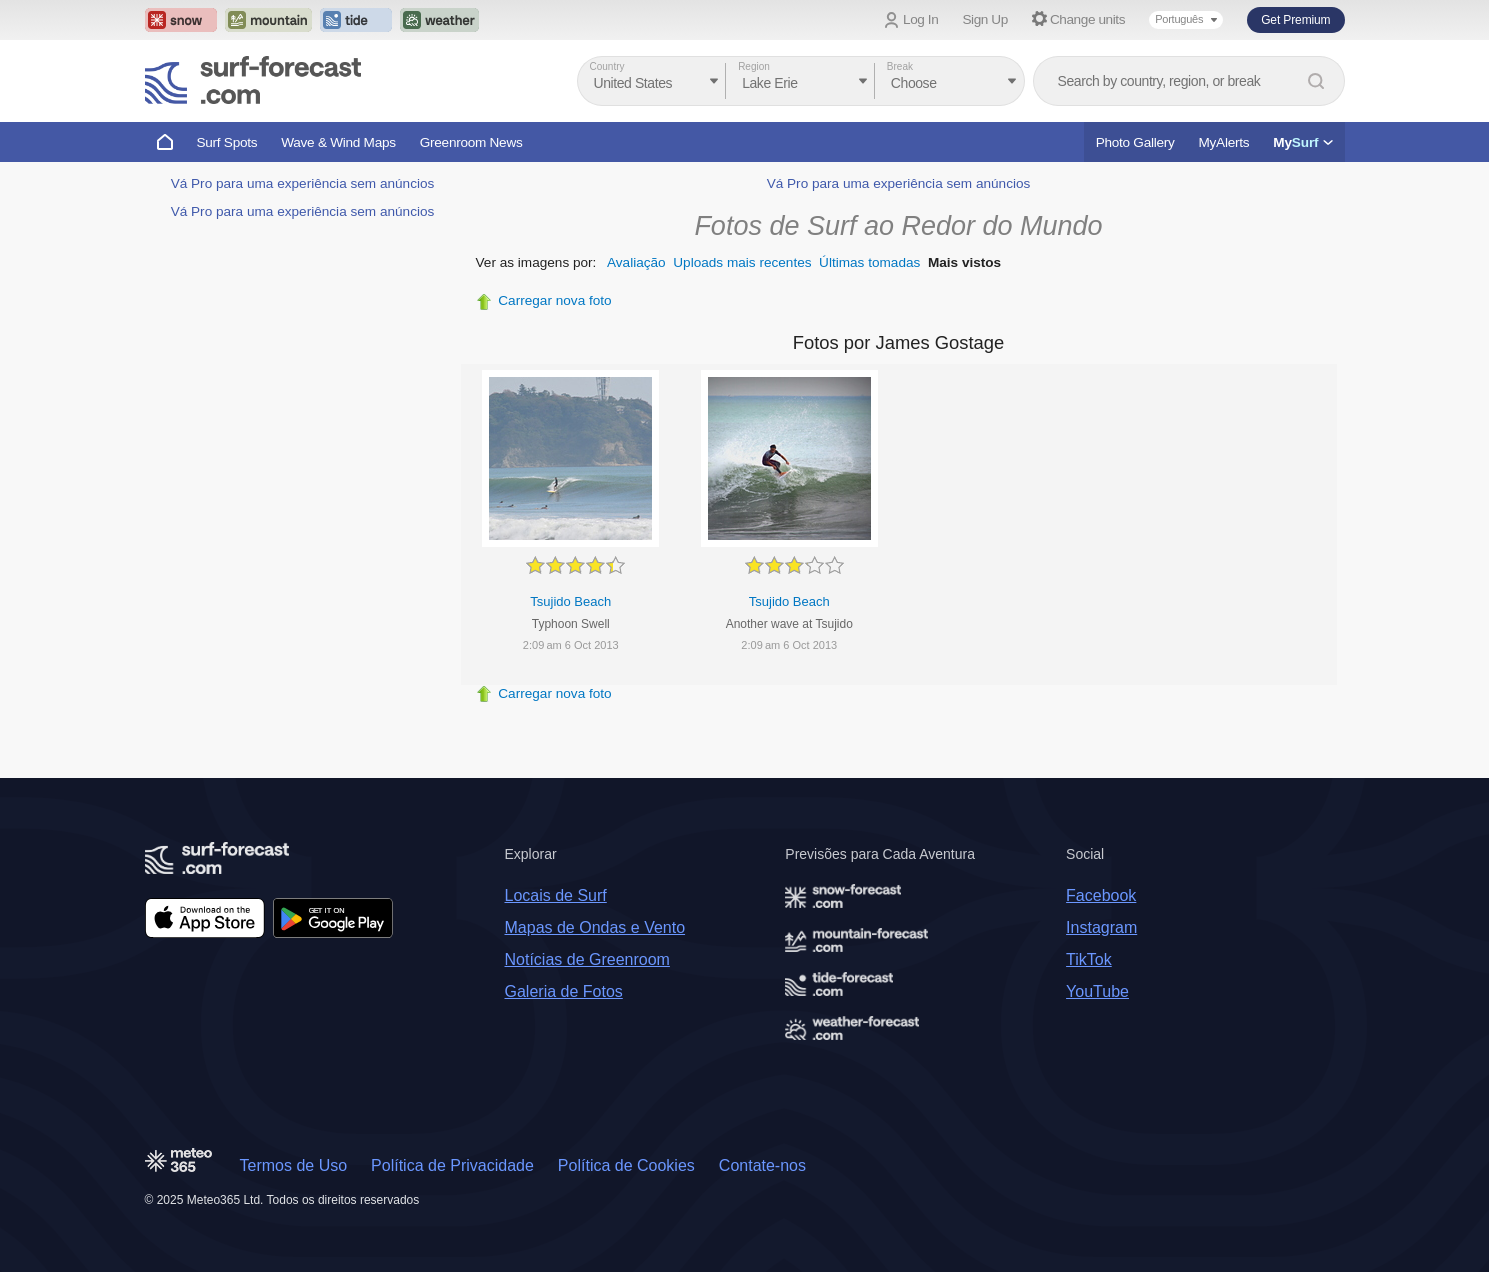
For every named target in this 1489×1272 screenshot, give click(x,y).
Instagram (1101, 927)
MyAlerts (1224, 142)
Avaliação (636, 262)
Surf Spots (227, 142)
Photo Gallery (1135, 142)
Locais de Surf (556, 895)
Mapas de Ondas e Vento (595, 927)
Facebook (1101, 895)
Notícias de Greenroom (587, 959)
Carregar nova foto (554, 300)
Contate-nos (762, 1165)
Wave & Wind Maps (338, 142)
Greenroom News (471, 142)
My (1302, 142)
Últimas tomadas (869, 262)
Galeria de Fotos (564, 991)
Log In (920, 19)
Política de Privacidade (452, 1165)
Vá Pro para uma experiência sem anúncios (303, 183)
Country (607, 66)
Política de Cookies (626, 1165)
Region (754, 66)
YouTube (1097, 991)
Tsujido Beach (570, 601)
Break (900, 66)
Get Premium (1295, 20)
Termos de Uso (294, 1165)
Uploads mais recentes (742, 262)
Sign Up (985, 19)
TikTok (1089, 959)
